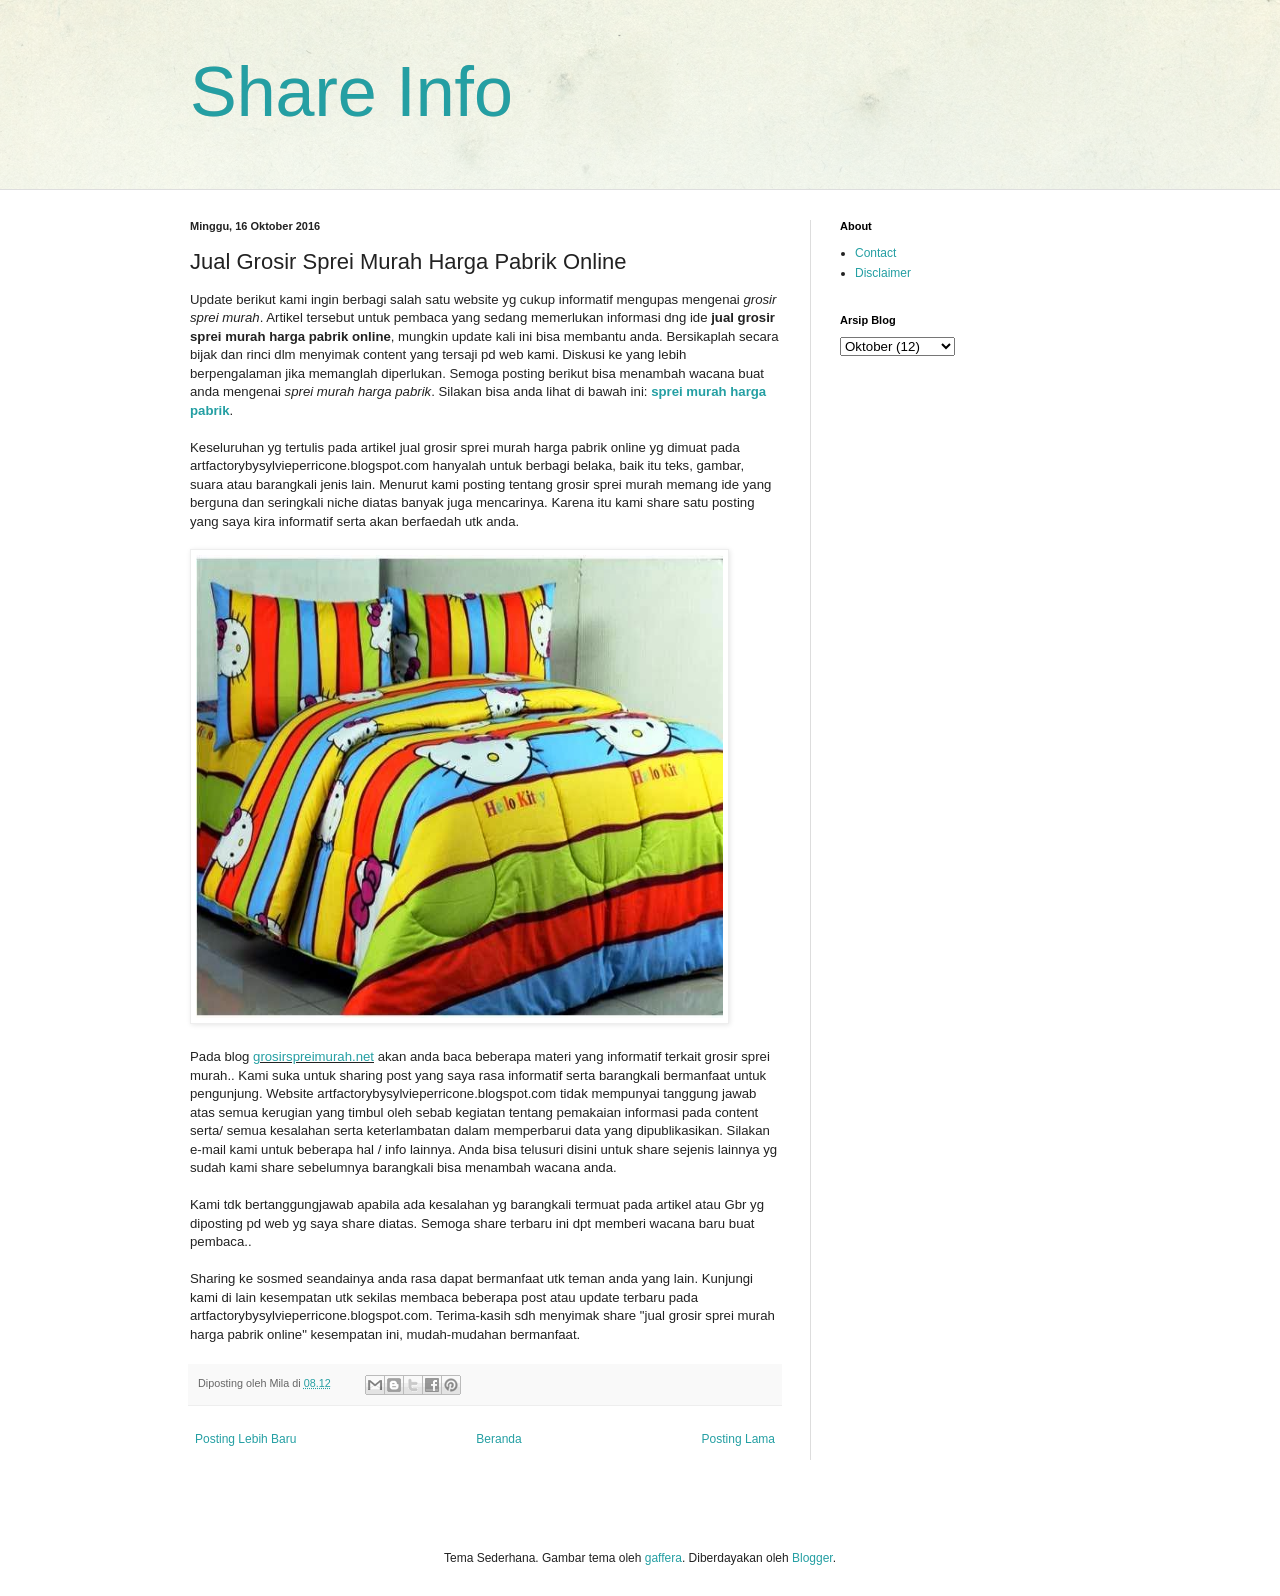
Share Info (351, 92)
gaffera (663, 1558)
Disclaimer (883, 273)
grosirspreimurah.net (313, 1056)
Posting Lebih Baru (245, 1439)
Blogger (812, 1558)
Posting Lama (738, 1439)
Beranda (498, 1439)
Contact (875, 253)
